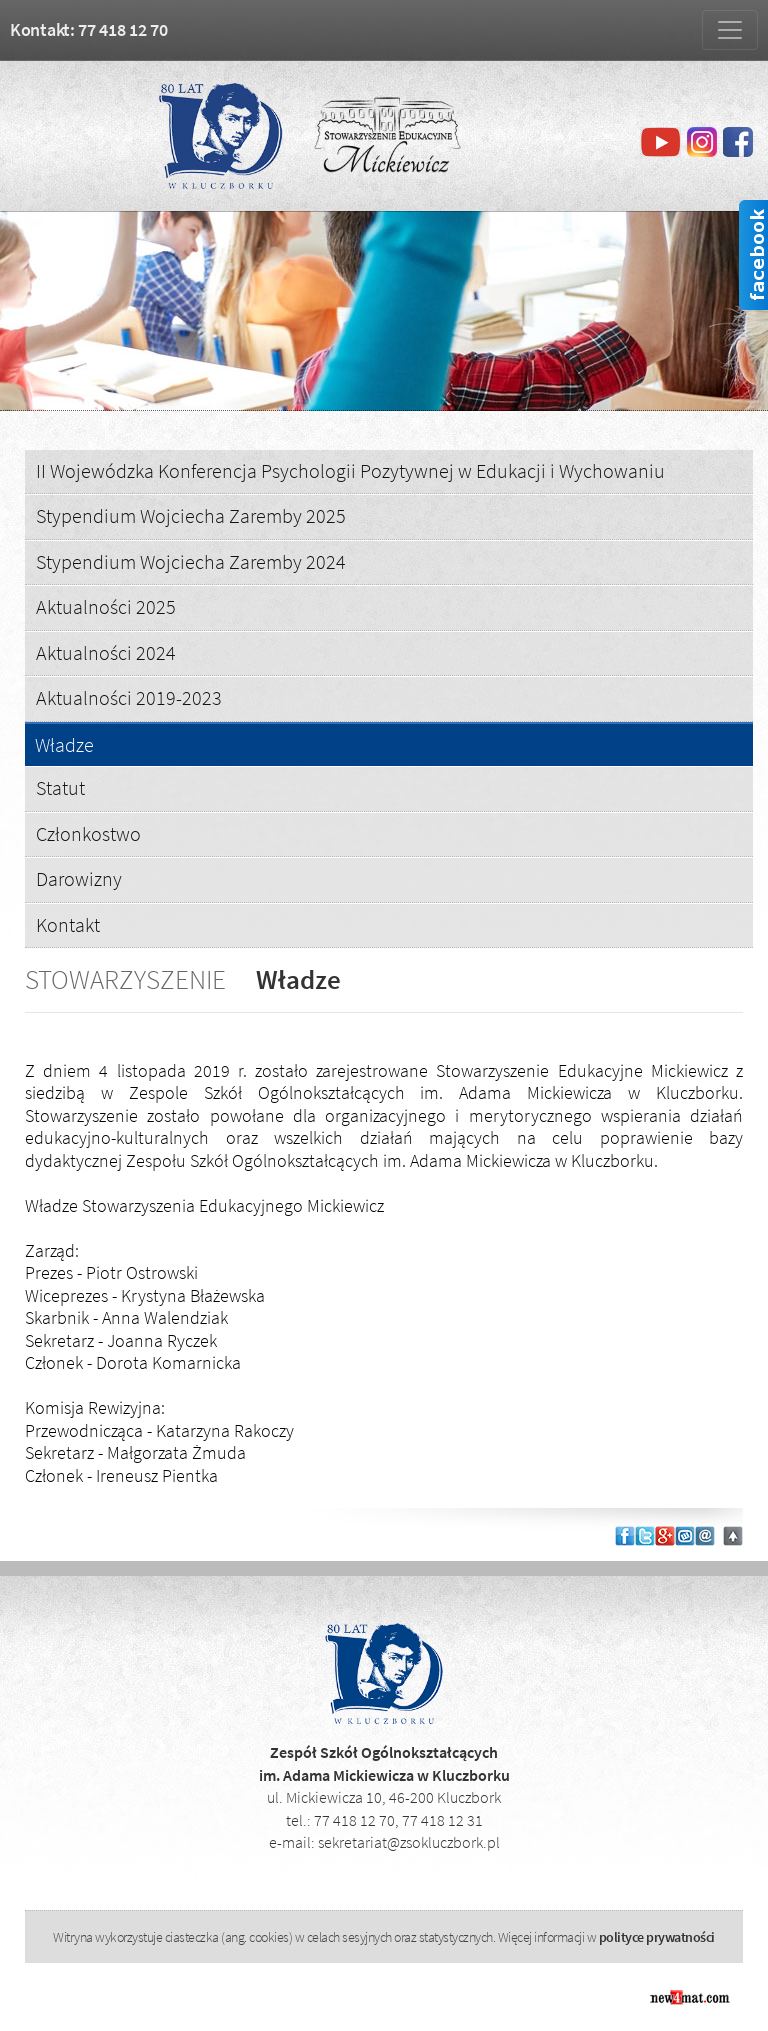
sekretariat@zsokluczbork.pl (409, 1842)
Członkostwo (88, 833)
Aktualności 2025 (106, 606)
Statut (60, 787)
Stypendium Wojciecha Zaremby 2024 (191, 561)
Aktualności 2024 (106, 652)
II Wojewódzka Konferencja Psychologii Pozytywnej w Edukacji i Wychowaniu (350, 470)
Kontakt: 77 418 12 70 (89, 29)
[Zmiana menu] (730, 30)
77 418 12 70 (354, 1820)
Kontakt (68, 924)
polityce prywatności (657, 1937)
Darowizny (79, 878)
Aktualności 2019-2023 (129, 697)
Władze (64, 745)
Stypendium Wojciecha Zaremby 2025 (191, 515)
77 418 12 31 (442, 1820)
